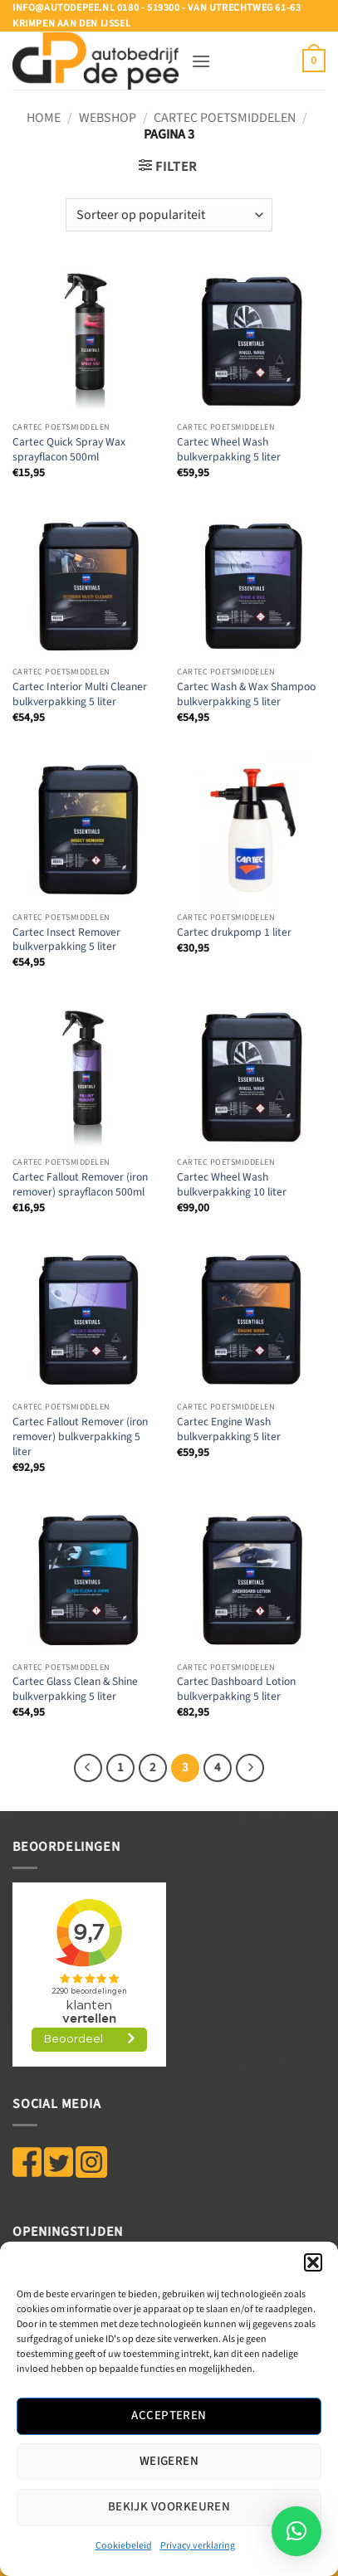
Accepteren (169, 2415)
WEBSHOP (107, 118)
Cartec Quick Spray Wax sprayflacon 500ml (68, 449)
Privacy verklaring (197, 2546)
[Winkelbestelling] (169, 214)
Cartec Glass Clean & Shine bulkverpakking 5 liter (75, 1688)
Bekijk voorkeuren (169, 2506)
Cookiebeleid (124, 2546)
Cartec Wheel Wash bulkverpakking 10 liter (232, 1184)
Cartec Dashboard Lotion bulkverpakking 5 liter (236, 1688)
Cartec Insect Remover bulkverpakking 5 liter (66, 939)
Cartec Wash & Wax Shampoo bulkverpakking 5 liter (246, 694)
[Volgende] (250, 1768)
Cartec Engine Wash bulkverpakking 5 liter (229, 1429)
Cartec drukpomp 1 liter (234, 932)
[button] (313, 2262)
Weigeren (169, 2461)
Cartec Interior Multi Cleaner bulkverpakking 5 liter (79, 694)
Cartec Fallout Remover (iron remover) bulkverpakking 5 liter (80, 1436)
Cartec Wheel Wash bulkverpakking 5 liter (229, 449)
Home (44, 118)
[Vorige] (88, 1768)
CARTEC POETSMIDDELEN (225, 118)
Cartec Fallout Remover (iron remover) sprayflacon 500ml (80, 1184)
